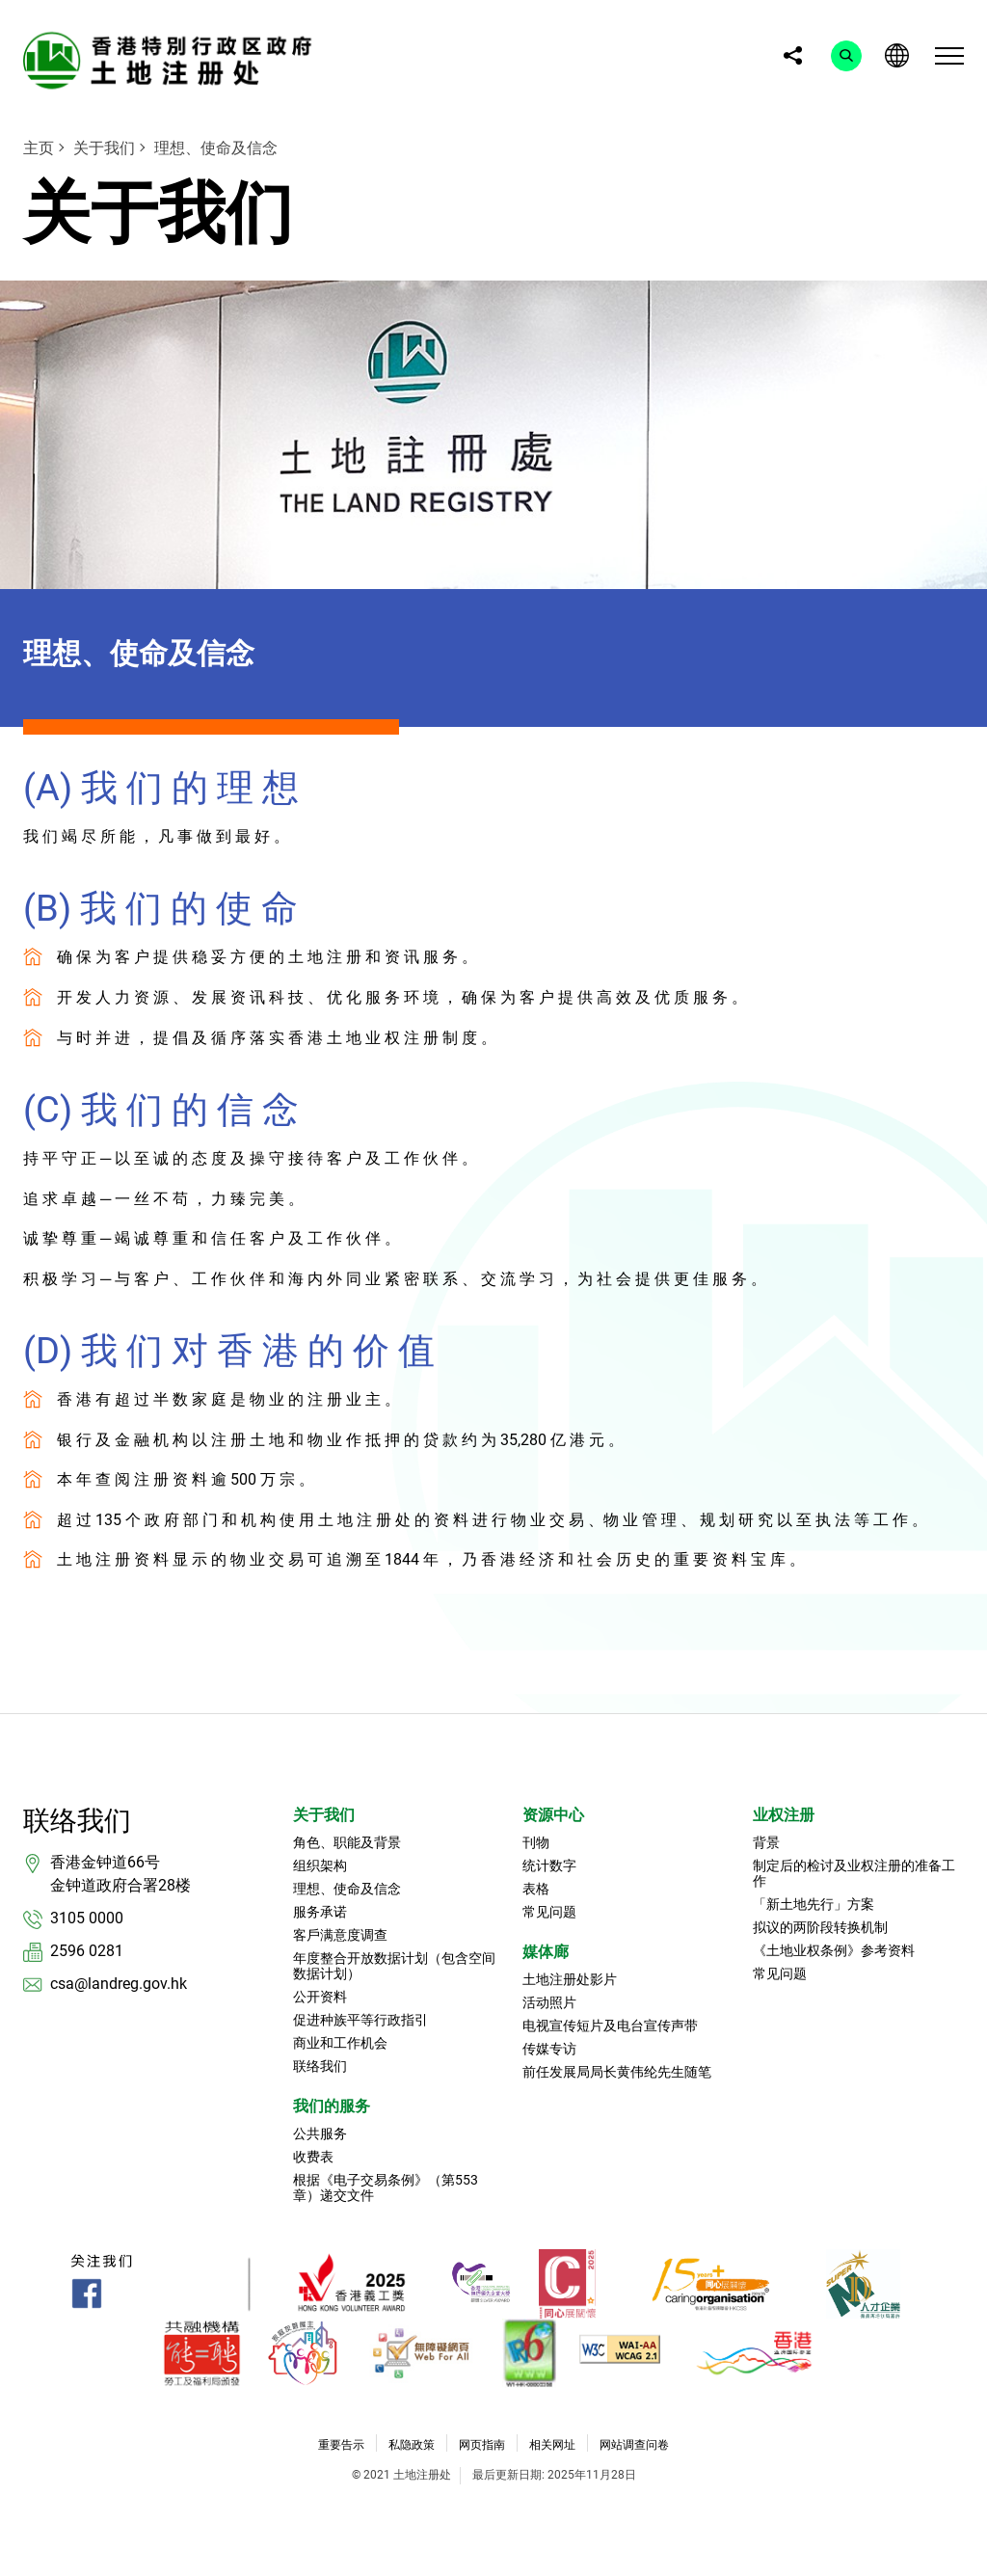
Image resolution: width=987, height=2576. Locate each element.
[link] (172, 60)
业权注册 (783, 1815)
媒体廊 (545, 1952)
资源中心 (553, 1815)
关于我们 (104, 148)
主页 (38, 148)
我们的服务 (331, 2106)
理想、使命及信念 (216, 148)
